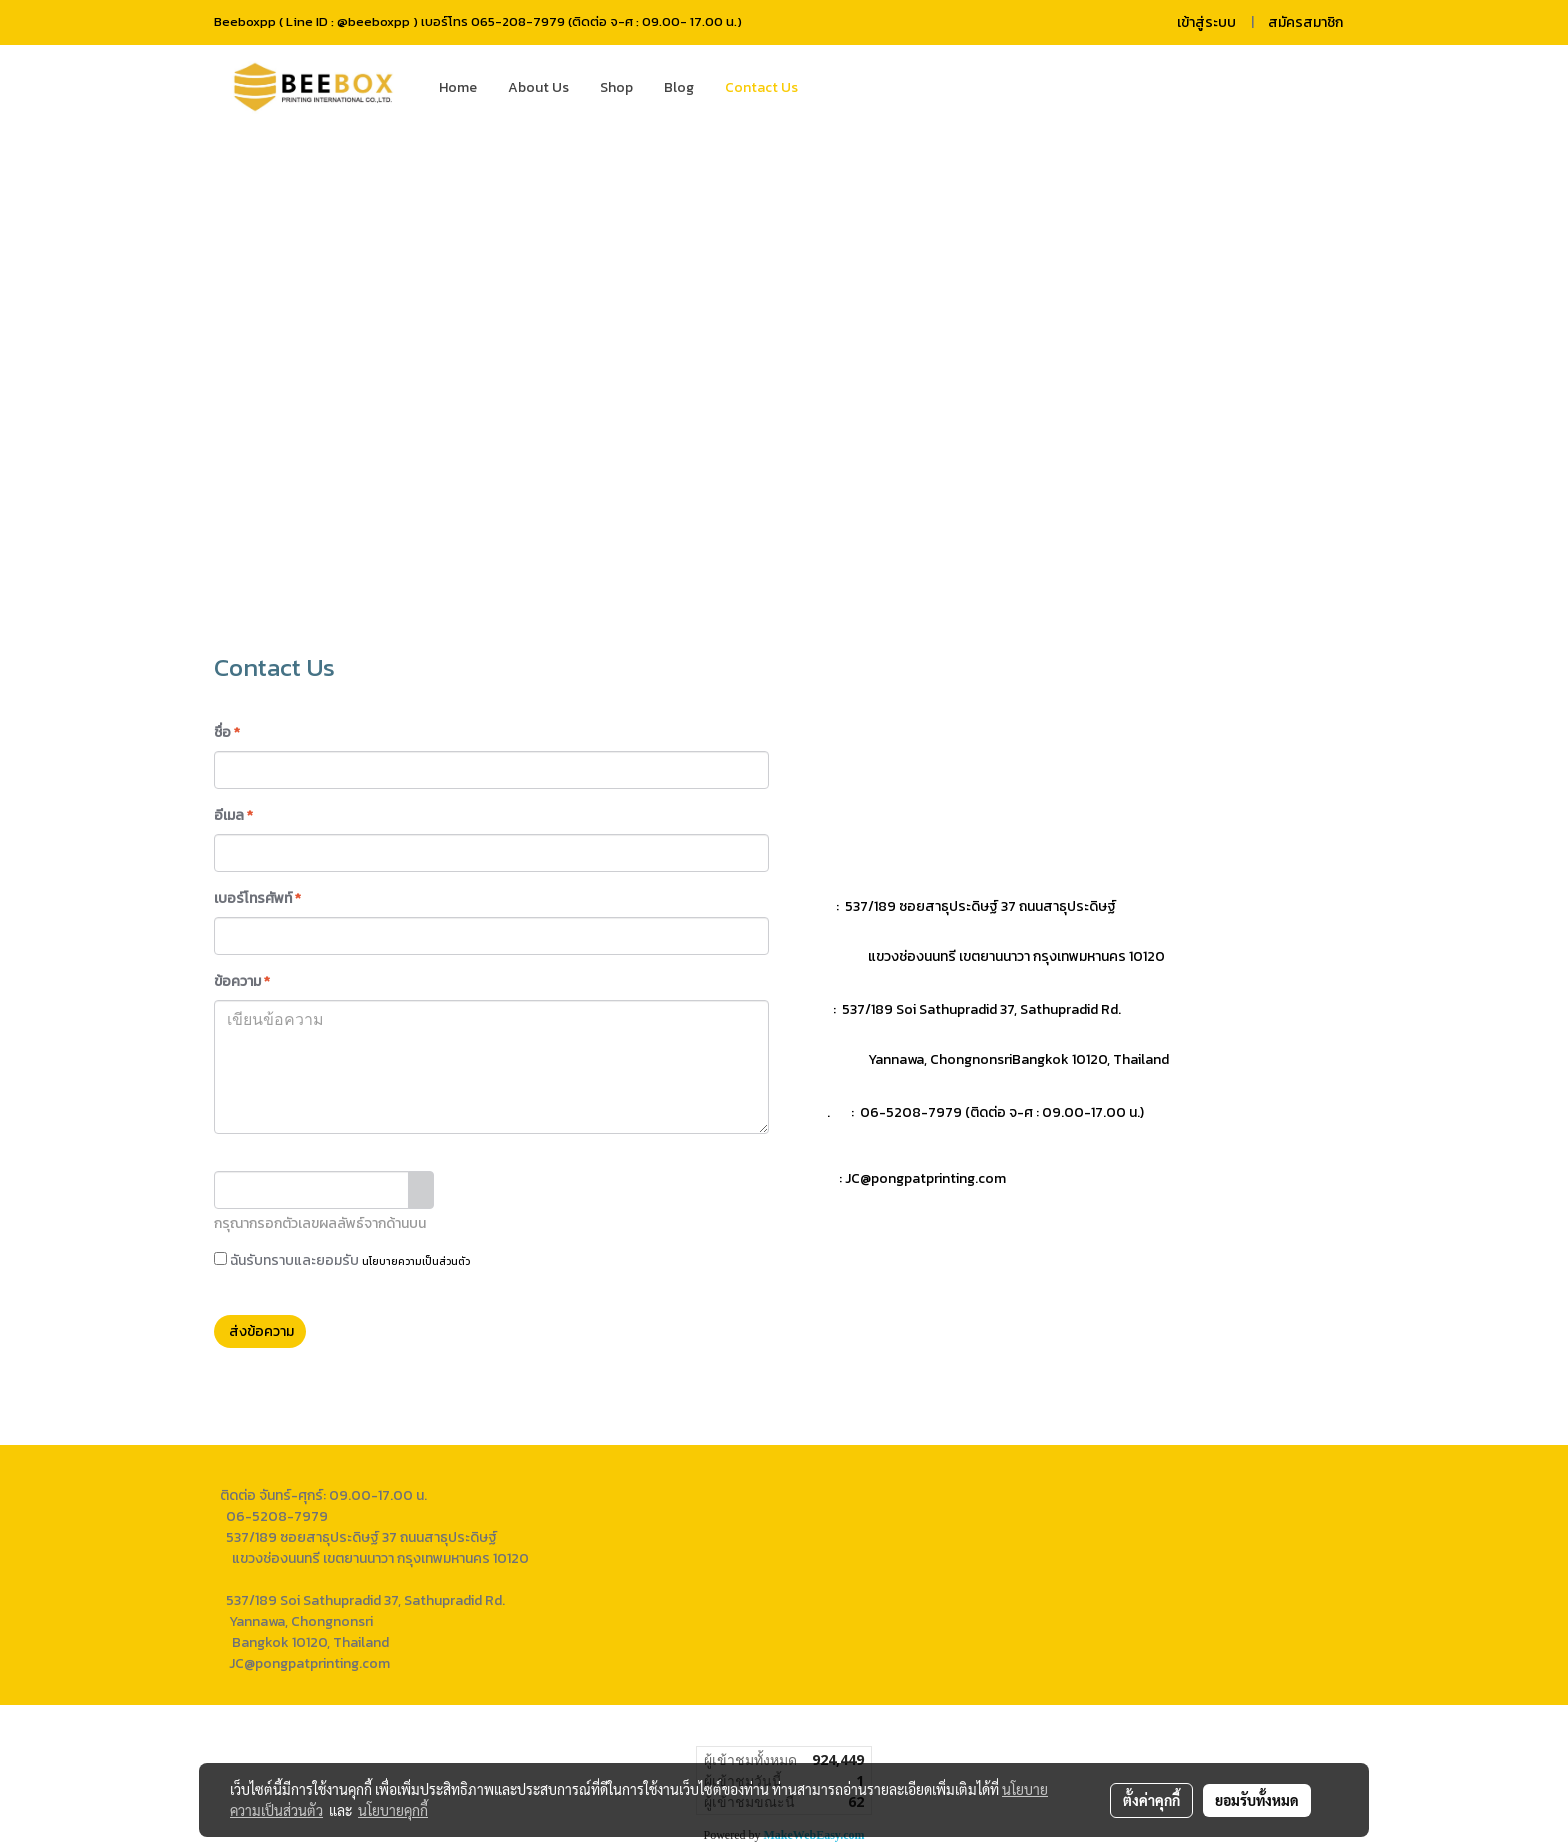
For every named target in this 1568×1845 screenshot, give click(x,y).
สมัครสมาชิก (1305, 22)
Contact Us (761, 87)
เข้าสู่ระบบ (1206, 22)
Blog (679, 87)
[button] (843, 88)
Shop (616, 87)
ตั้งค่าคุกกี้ (1151, 1800)
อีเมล (233, 815)
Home (458, 87)
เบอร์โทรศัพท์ (257, 898)
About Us (538, 87)
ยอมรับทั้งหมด (1257, 1800)
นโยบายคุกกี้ (393, 1810)
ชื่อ (227, 732)
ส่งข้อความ (260, 1331)
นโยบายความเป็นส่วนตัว (416, 1261)
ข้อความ (242, 981)
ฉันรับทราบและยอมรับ (342, 1260)
